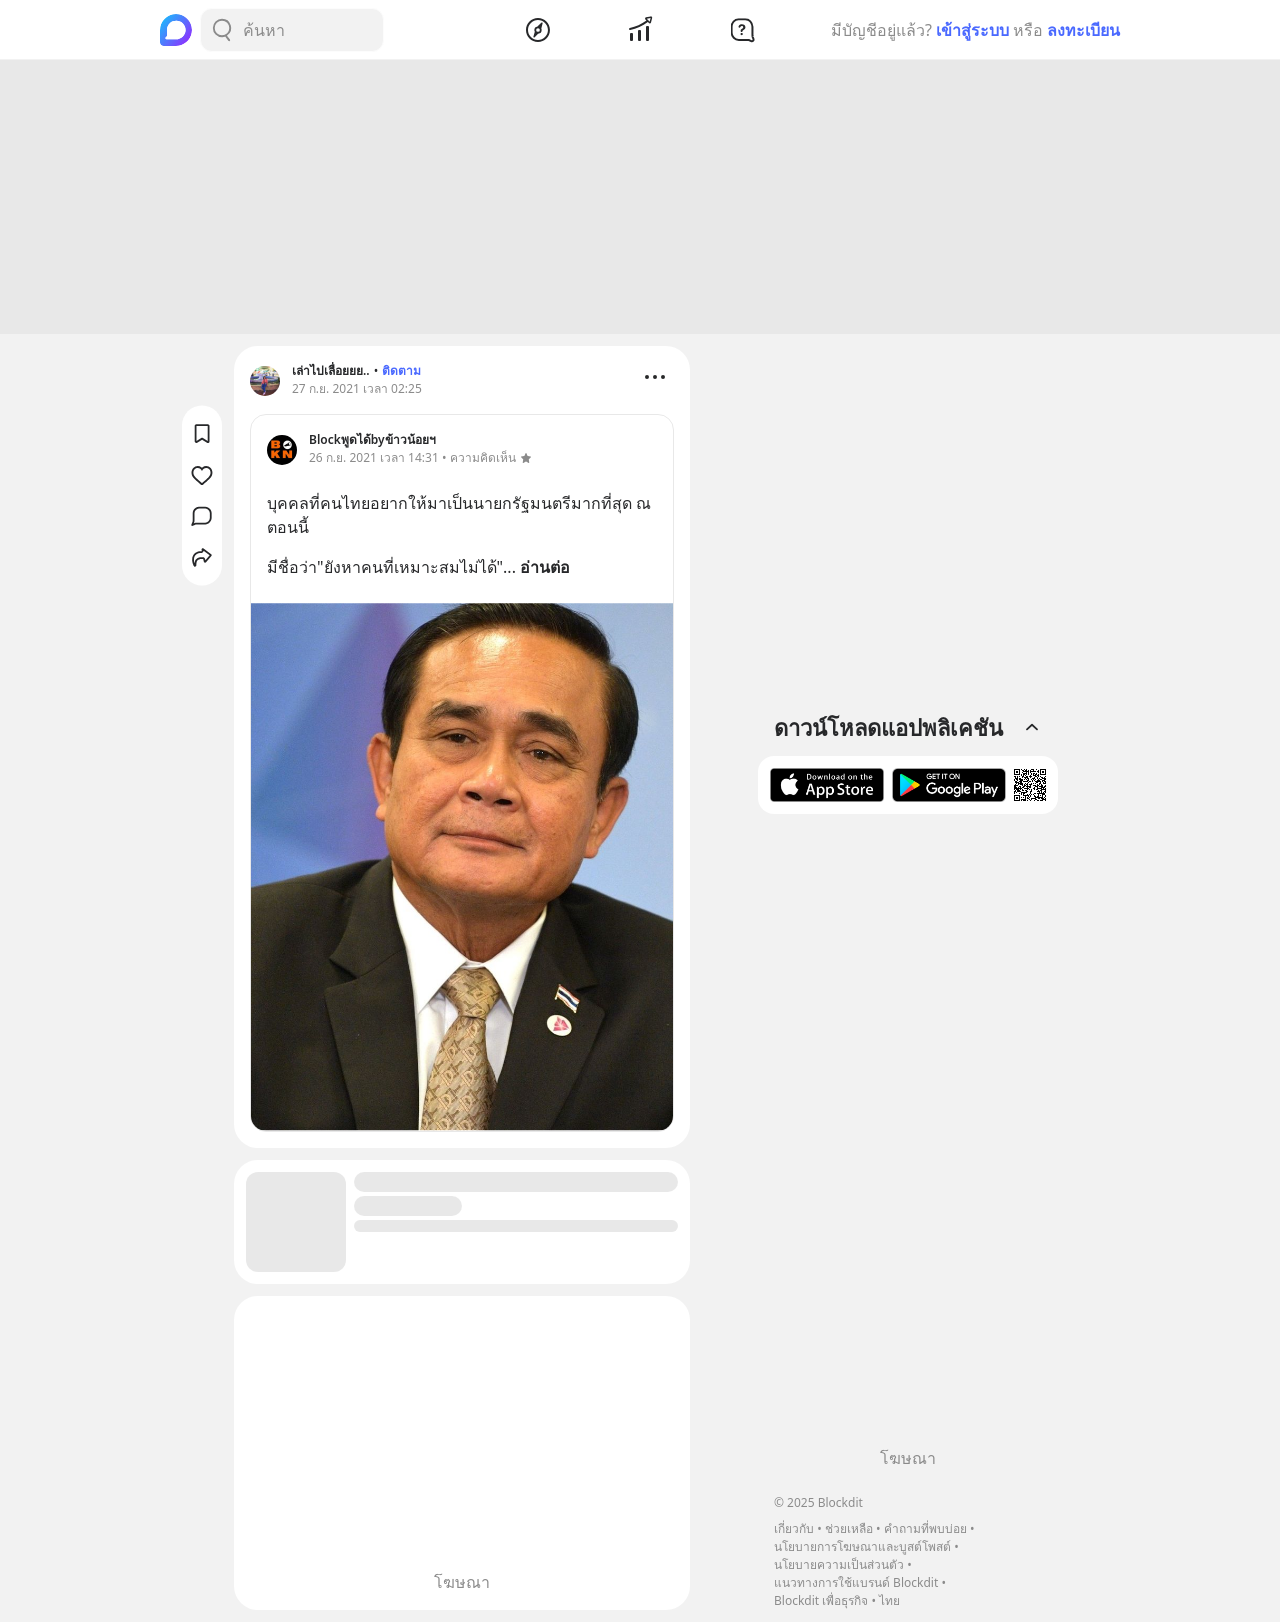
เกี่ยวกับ (794, 1528)
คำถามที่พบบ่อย (925, 1528)
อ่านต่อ (545, 567)
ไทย (889, 1600)
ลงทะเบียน (1083, 30)
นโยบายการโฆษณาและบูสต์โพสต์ (862, 1546)
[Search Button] (222, 30)
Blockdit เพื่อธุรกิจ (821, 1600)
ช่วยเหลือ (849, 1528)
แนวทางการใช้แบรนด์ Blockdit (856, 1582)
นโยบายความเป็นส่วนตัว (839, 1564)
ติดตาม (401, 370)
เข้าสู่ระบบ (972, 30)
